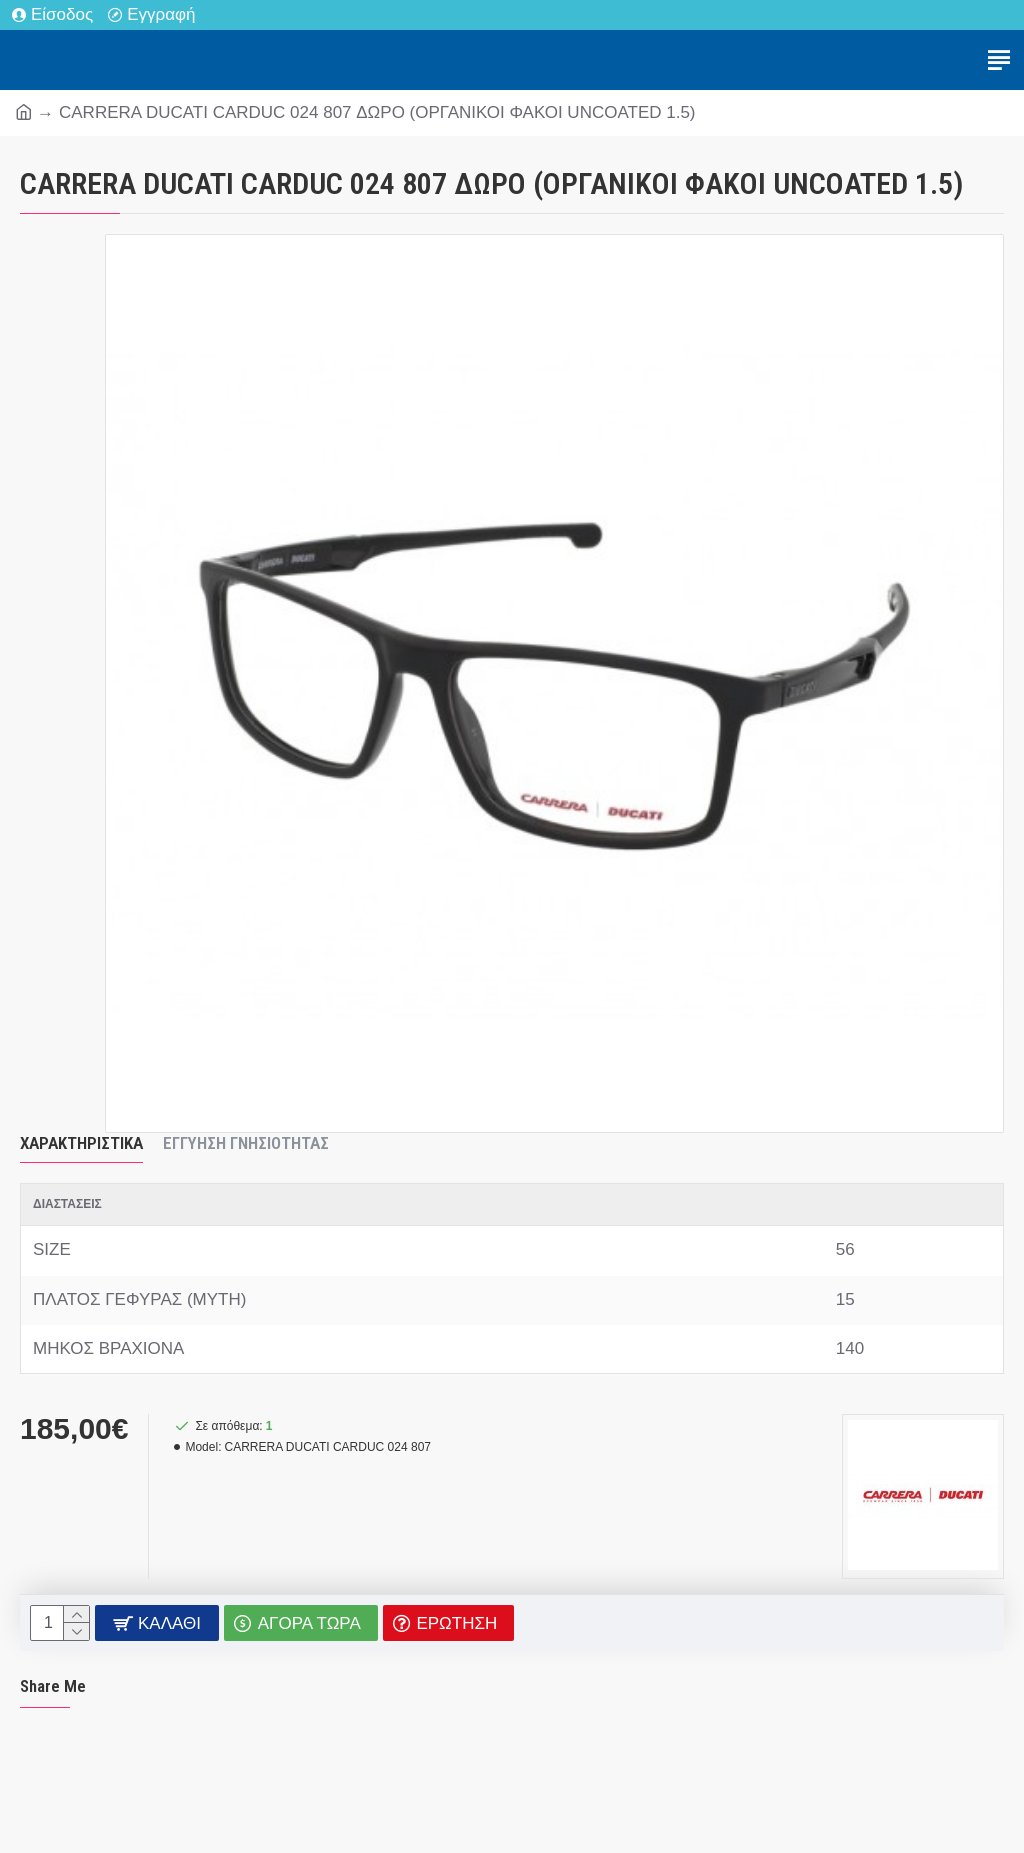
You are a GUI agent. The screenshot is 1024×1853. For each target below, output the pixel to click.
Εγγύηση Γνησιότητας (246, 1143)
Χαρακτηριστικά (81, 1143)
